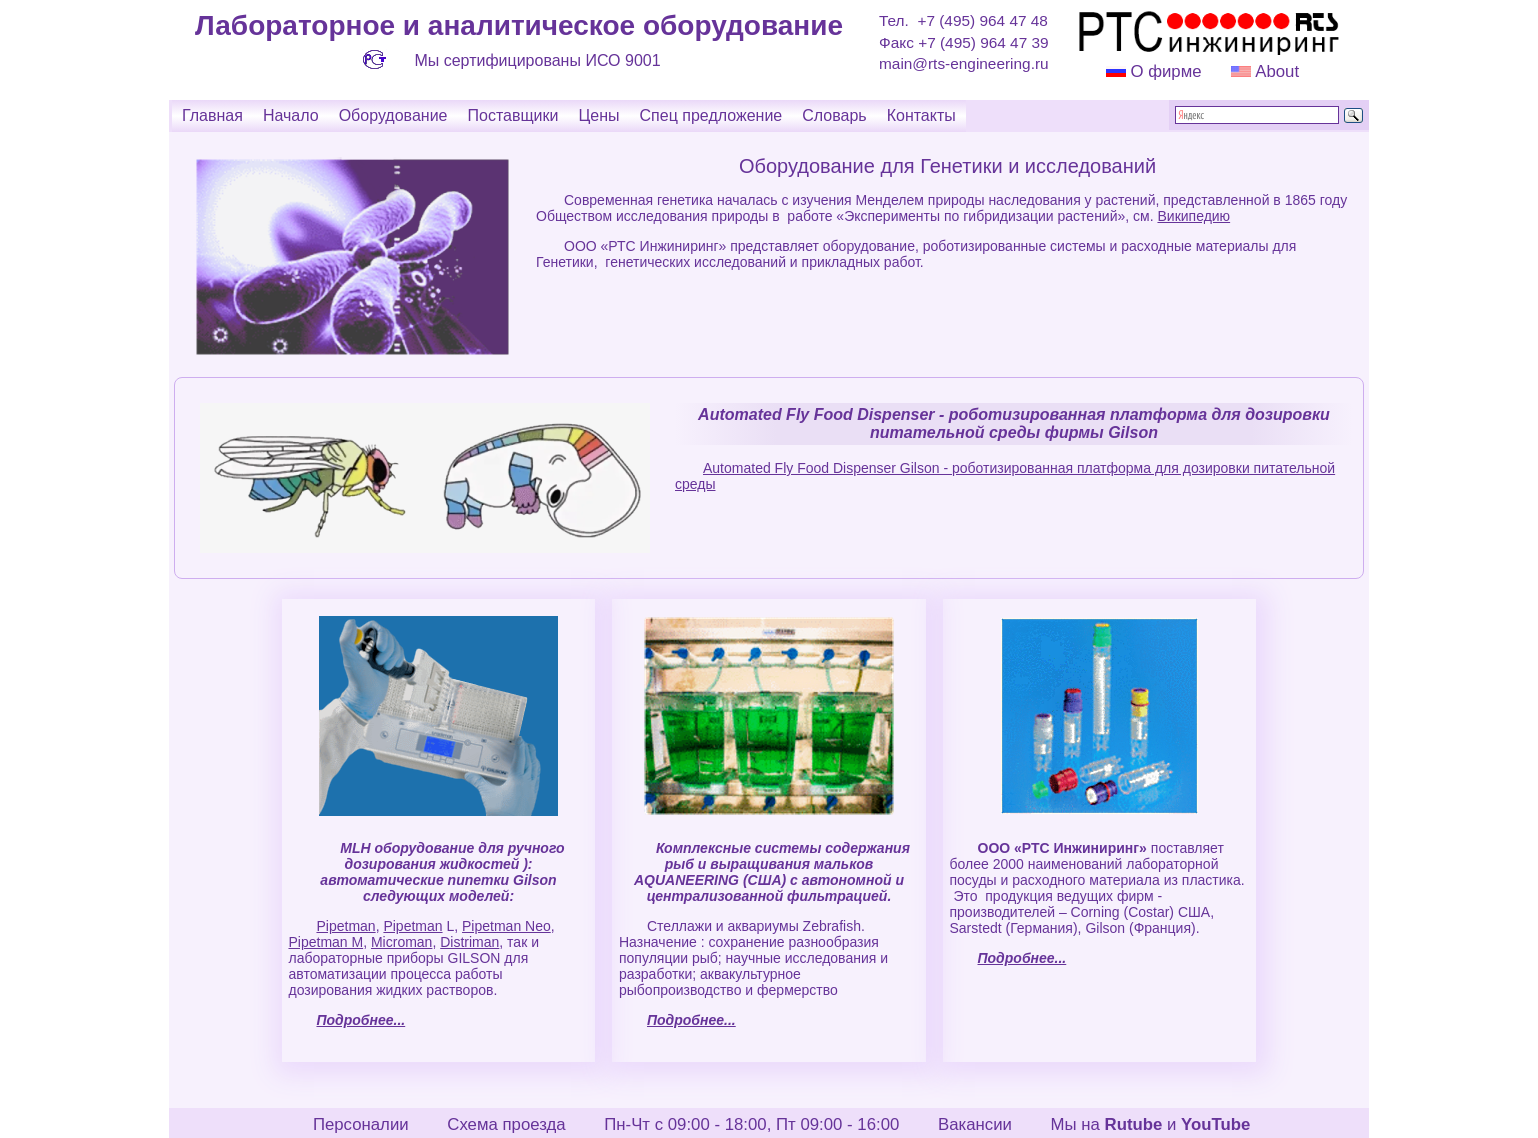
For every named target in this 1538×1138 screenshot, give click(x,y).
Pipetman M (325, 942)
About (1275, 71)
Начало (291, 115)
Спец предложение (711, 115)
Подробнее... (360, 1020)
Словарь (834, 115)
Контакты (921, 115)
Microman (401, 942)
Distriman (469, 942)
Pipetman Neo (506, 926)
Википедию (1193, 216)
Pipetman (345, 926)
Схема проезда (506, 1124)
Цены (598, 115)
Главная (212, 115)
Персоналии (361, 1124)
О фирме (1165, 71)
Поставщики (512, 115)
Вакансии (975, 1124)
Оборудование (393, 115)
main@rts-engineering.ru (964, 63)
